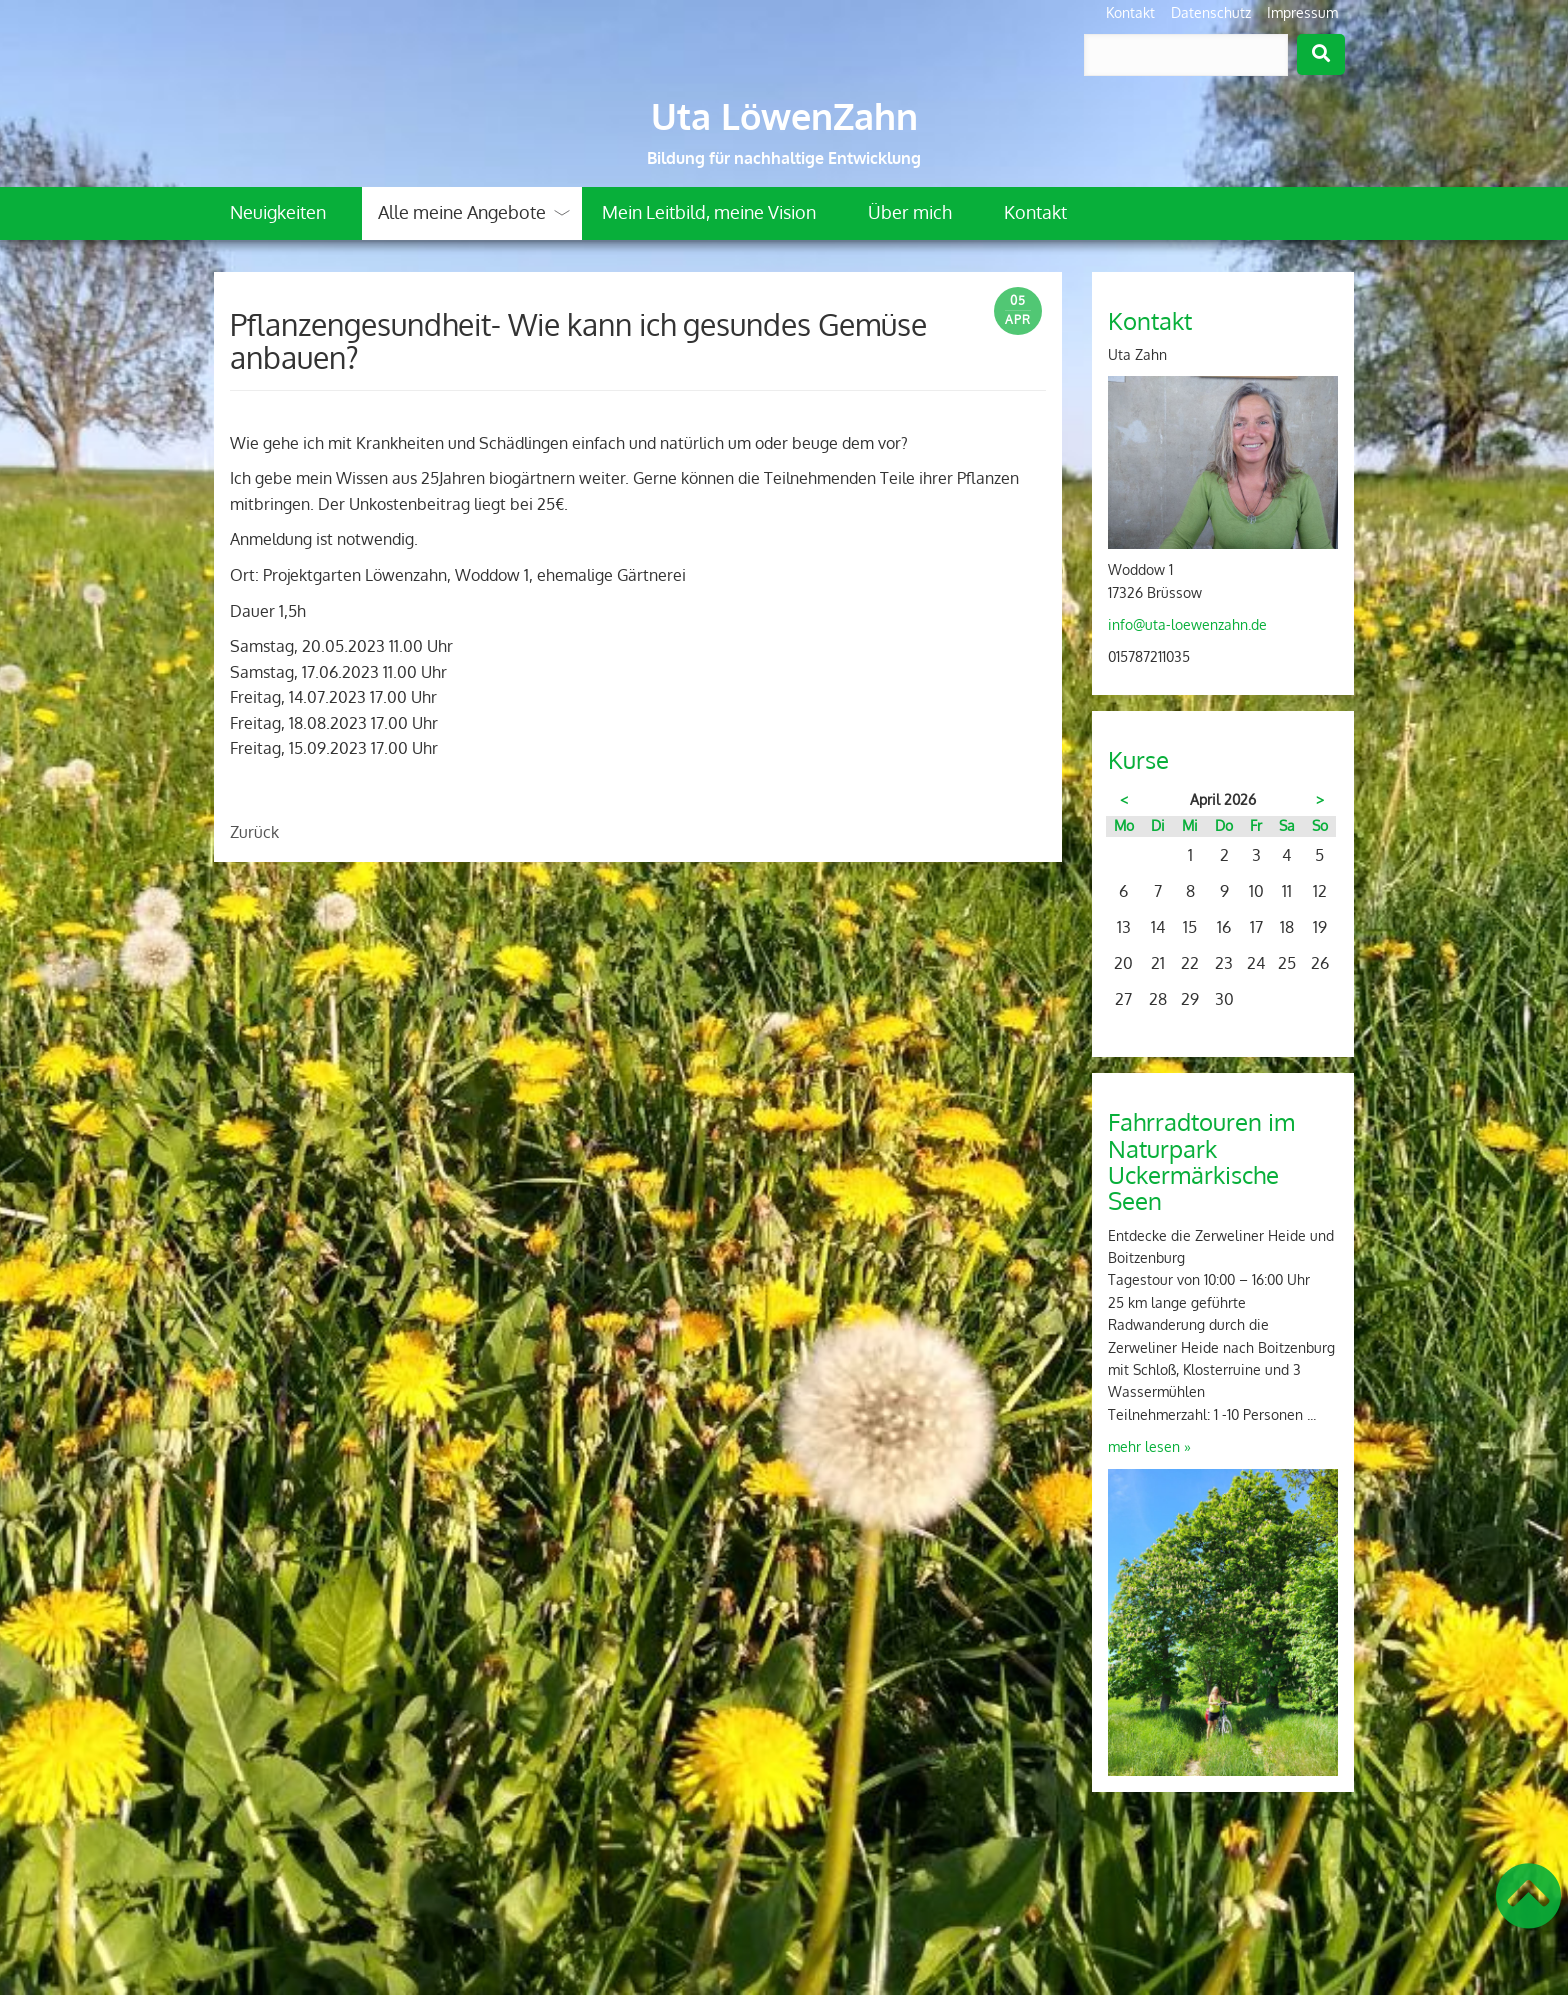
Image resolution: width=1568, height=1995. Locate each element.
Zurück (254, 832)
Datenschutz (1211, 12)
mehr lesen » (1149, 1446)
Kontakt (1130, 12)
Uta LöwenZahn (784, 116)
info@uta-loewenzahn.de (1187, 624)
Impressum (1302, 12)
